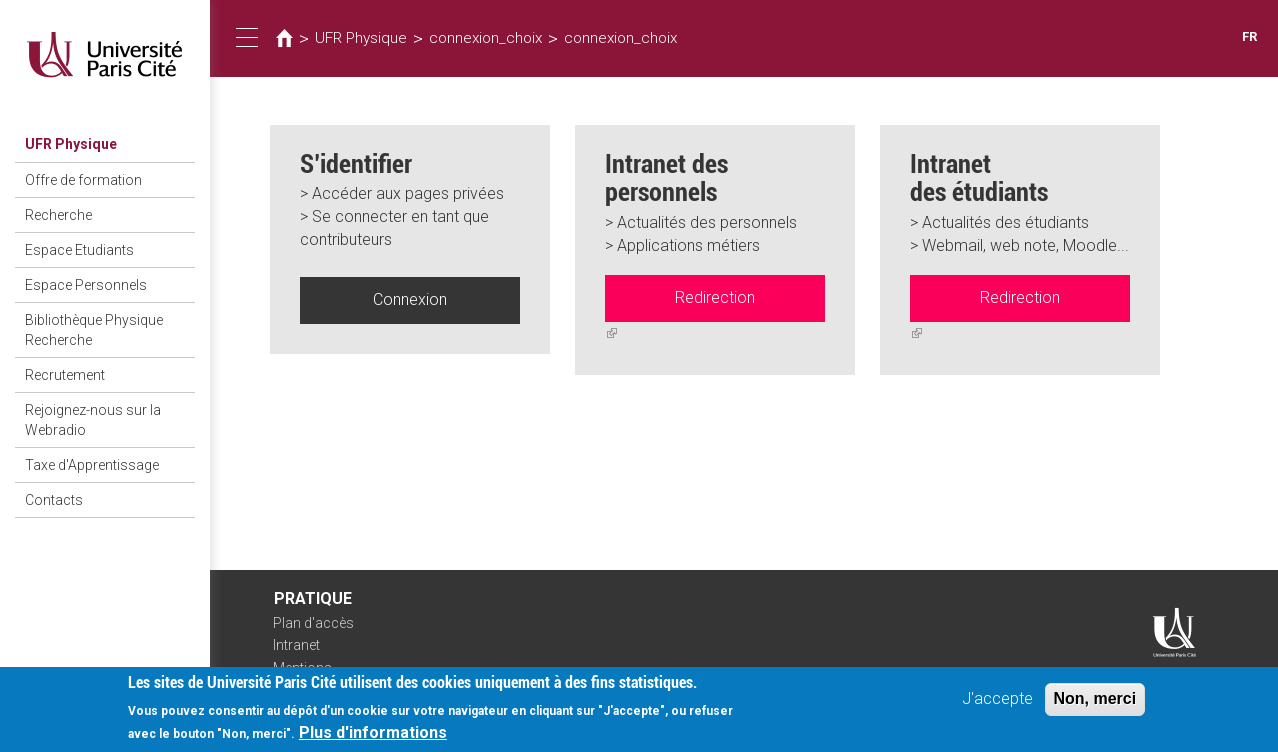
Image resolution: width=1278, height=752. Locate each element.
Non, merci (1095, 705)
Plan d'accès (313, 623)
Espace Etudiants (79, 250)
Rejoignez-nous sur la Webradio (93, 420)
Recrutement (65, 375)
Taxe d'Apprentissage (92, 465)
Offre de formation (83, 180)
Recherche (58, 215)
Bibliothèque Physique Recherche (94, 330)
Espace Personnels (86, 285)
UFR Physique (71, 144)
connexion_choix (485, 38)
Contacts (54, 500)
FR (1249, 36)
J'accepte (997, 705)
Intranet (296, 645)
